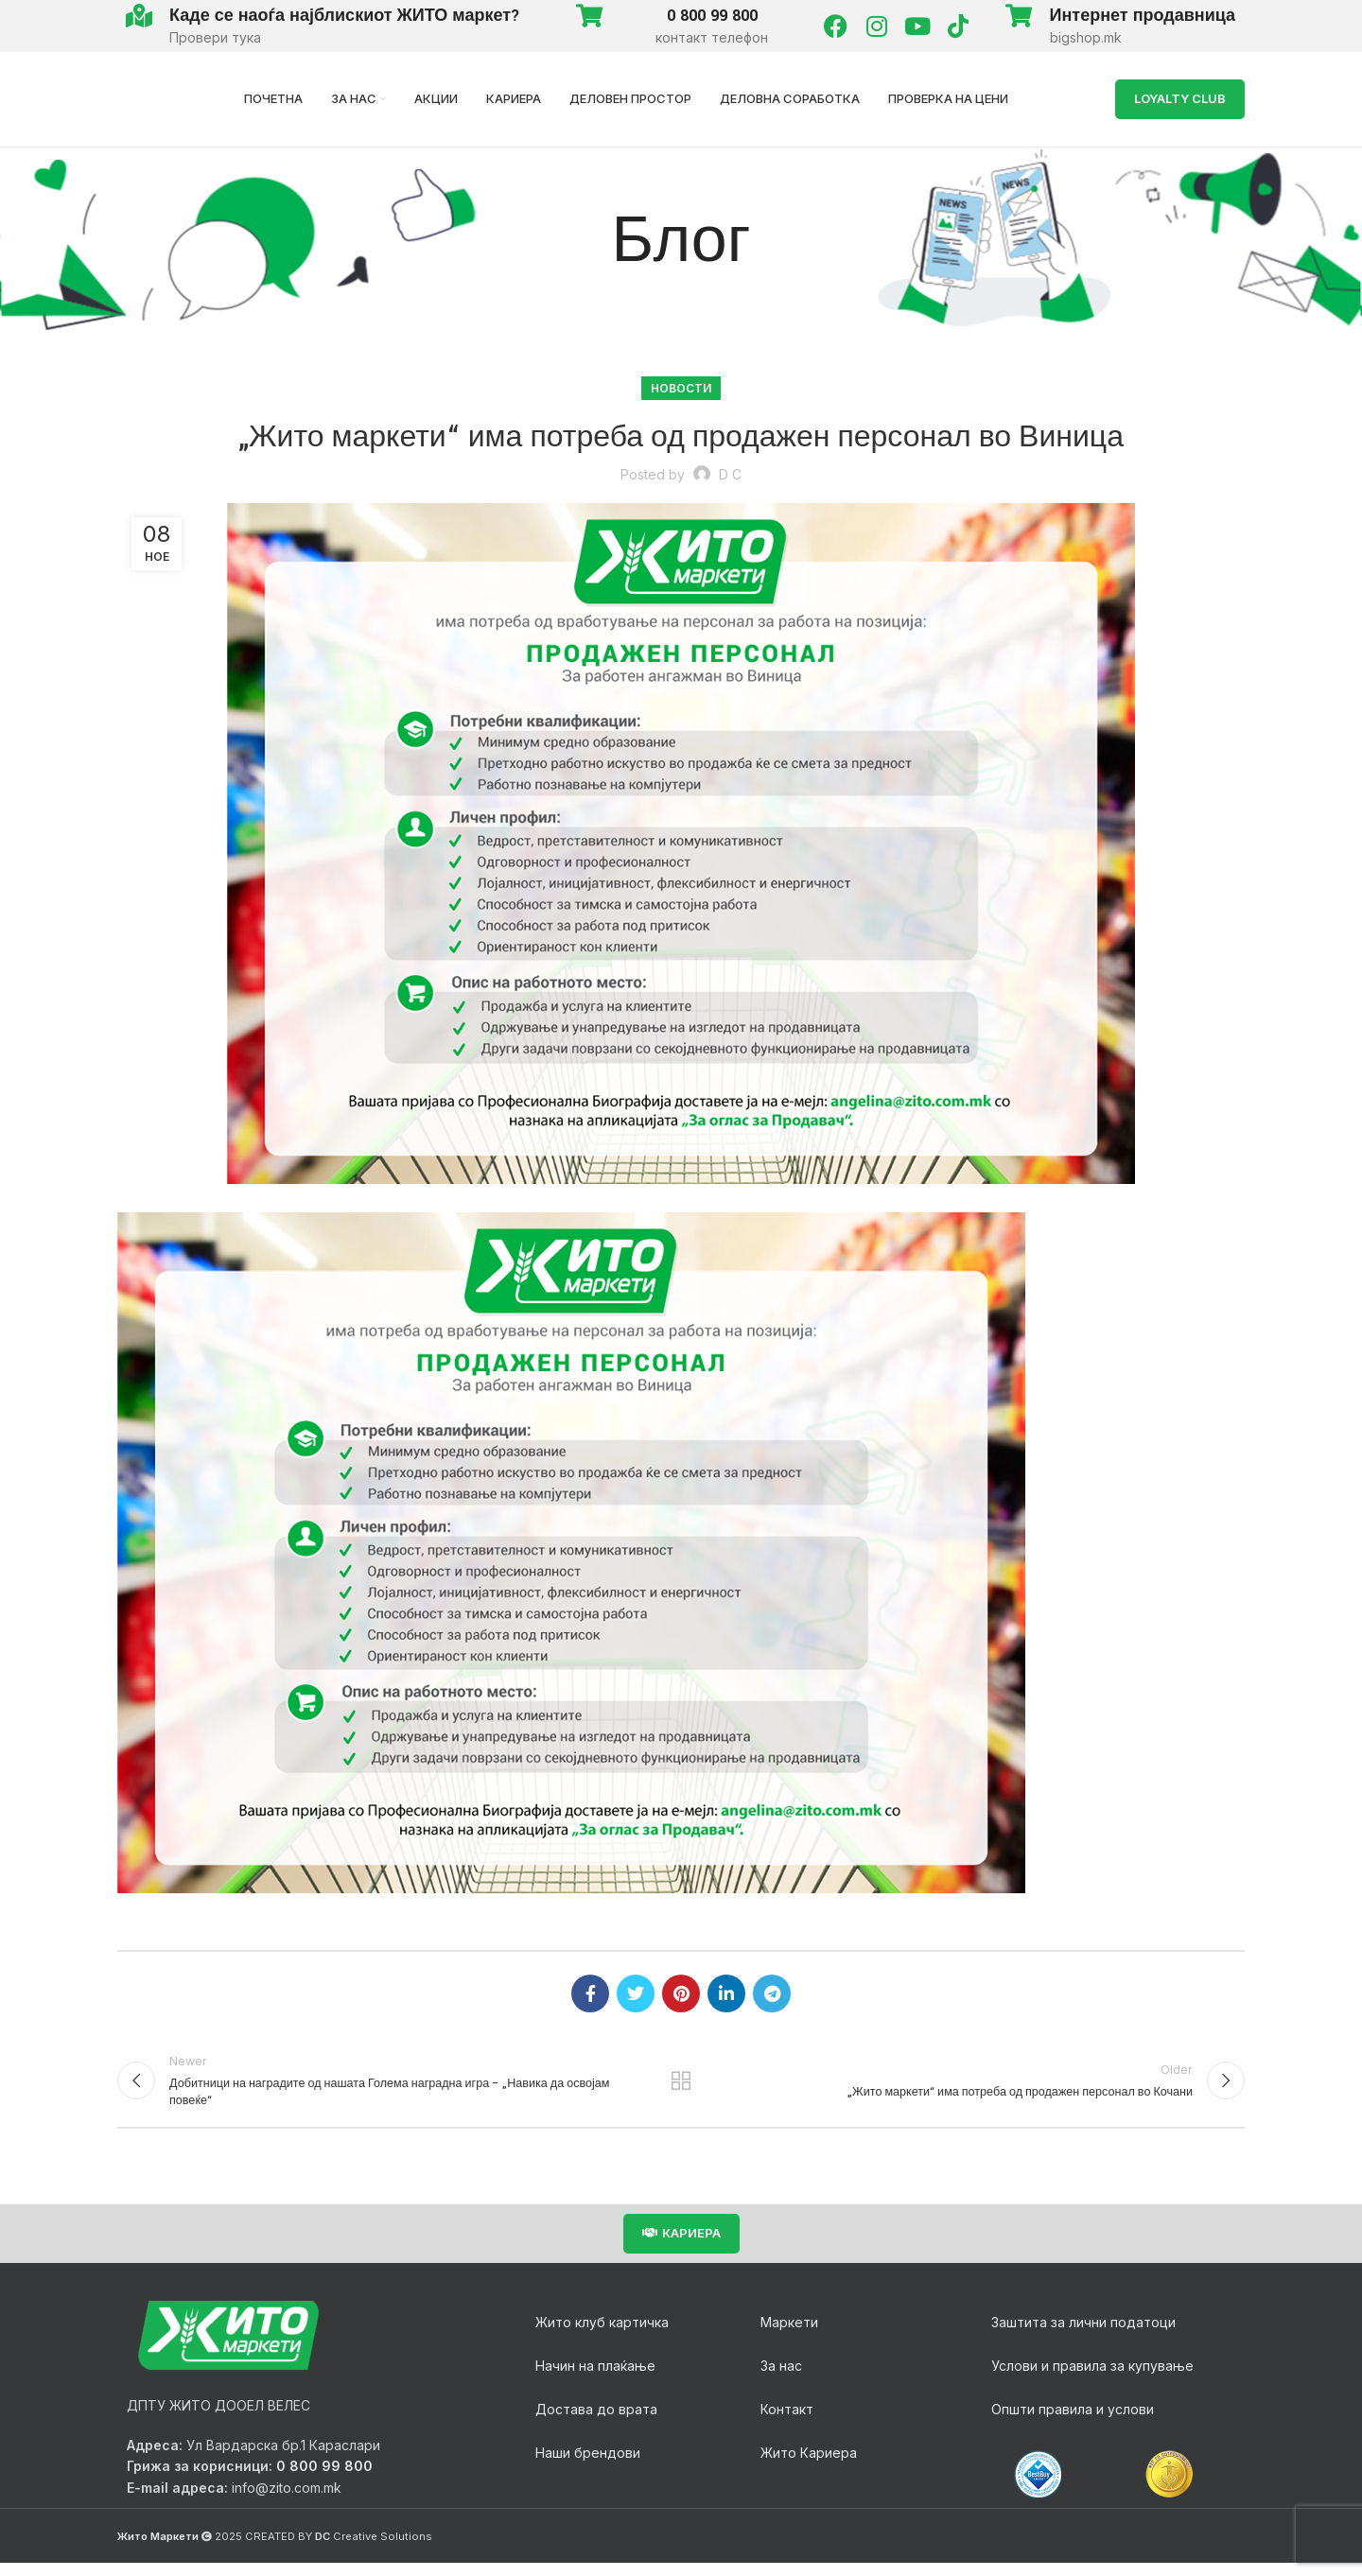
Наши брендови (587, 2465)
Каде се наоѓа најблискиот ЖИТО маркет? (344, 15)
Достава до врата (596, 2421)
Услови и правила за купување (1092, 2378)
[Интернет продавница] (1019, 15)
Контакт (786, 2421)
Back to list (681, 2087)
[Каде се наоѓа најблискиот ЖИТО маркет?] (138, 15)
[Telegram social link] (772, 1993)
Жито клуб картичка (602, 2334)
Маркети (789, 2334)
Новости (681, 388)
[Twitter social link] (636, 1993)
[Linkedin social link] (726, 1993)
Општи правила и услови (1072, 2421)
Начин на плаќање (595, 2378)
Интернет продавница (1142, 15)
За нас (781, 2378)
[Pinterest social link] (681, 1993)
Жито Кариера (808, 2465)
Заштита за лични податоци (1083, 2334)
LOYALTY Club (1180, 98)
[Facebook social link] (590, 1993)
